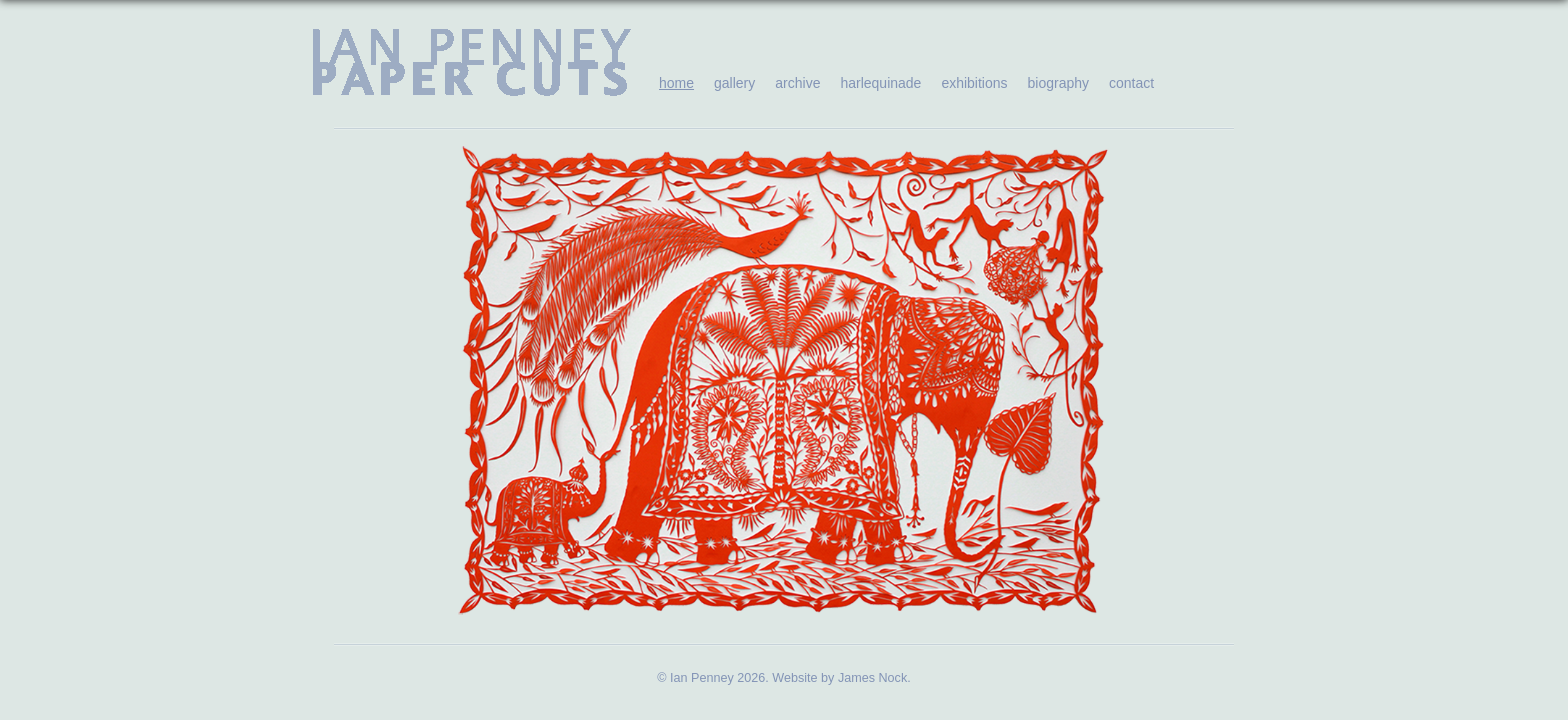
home (676, 83)
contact (1131, 83)
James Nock (872, 678)
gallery (734, 83)
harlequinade (880, 83)
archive (797, 83)
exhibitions (974, 83)
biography (1059, 83)
